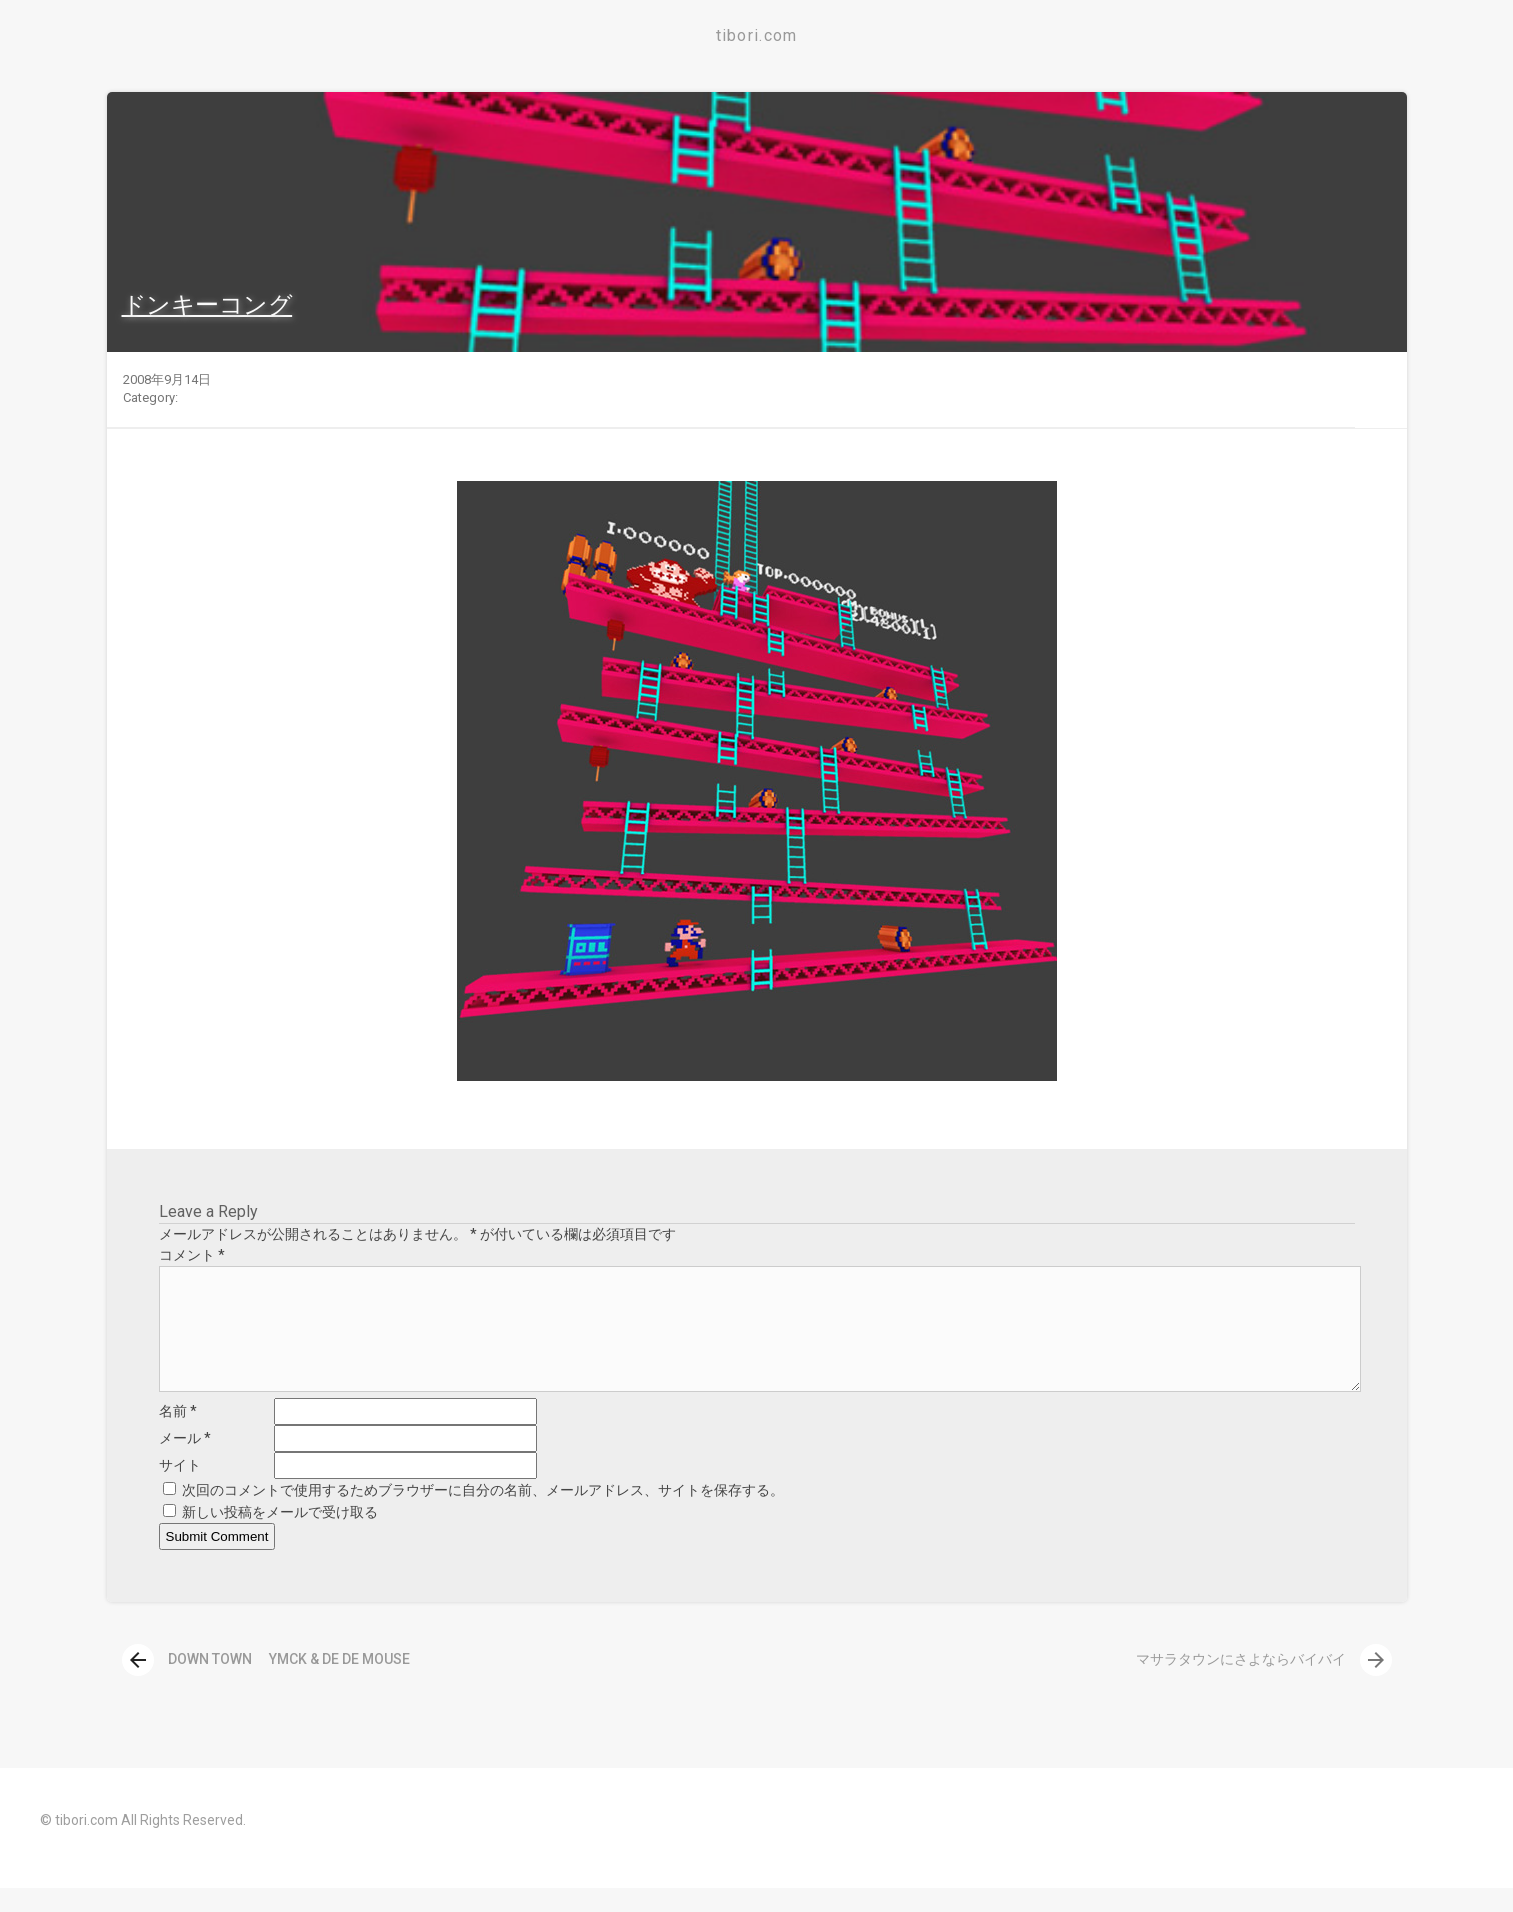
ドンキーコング (207, 305)
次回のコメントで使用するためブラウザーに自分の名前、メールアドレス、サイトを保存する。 (483, 1514)
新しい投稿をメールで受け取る (280, 1536)
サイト (180, 1489)
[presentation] (138, 1684)
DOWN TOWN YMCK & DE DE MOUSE (266, 1683)
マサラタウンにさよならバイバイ (1264, 1683)
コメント (192, 1255)
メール (185, 1462)
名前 (178, 1435)
